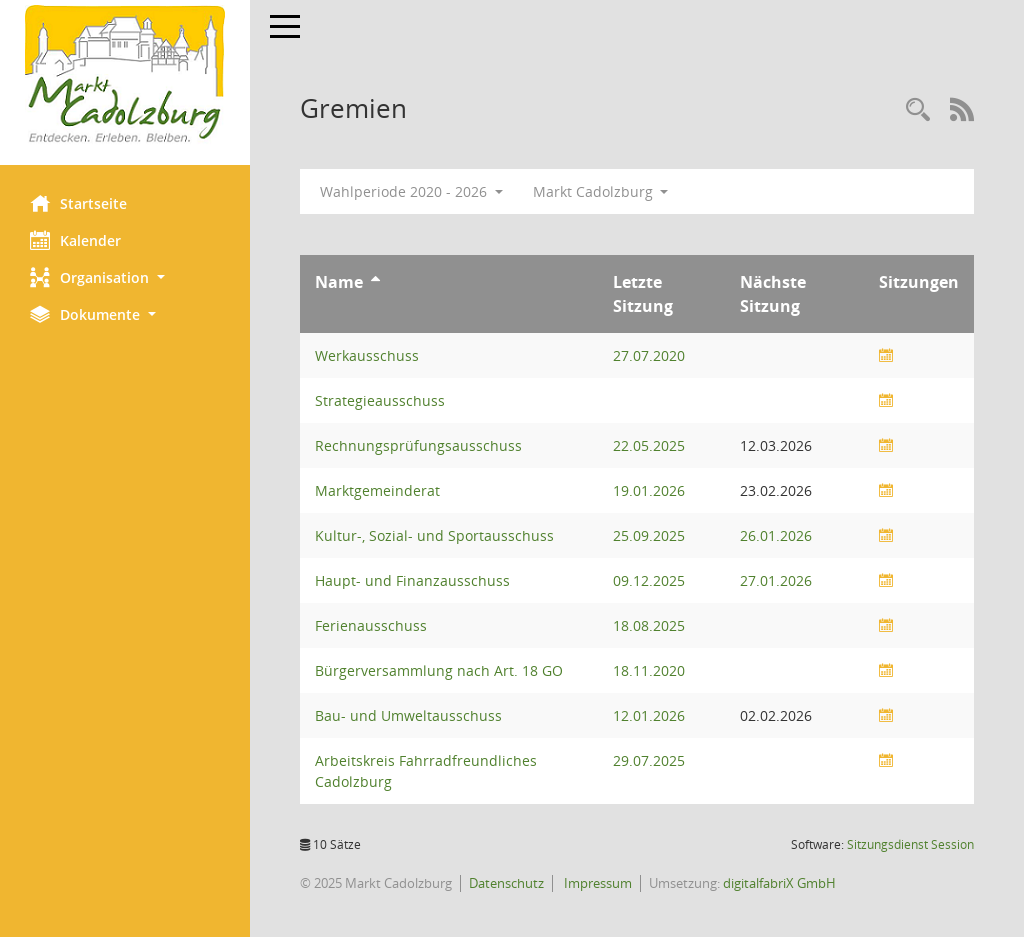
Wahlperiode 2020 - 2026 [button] (411, 191)
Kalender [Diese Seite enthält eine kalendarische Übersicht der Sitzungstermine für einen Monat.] (75, 240)
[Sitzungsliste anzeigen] (886, 355)
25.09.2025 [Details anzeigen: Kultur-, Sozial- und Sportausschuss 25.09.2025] (649, 535)
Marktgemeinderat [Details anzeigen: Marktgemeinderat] (377, 490)
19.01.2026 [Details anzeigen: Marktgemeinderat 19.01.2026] (649, 490)
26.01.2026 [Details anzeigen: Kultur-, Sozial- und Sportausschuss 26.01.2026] (776, 535)
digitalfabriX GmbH (779, 883)
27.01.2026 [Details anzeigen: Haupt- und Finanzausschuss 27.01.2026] (776, 580)
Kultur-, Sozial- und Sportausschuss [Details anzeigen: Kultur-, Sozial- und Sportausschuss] (434, 535)
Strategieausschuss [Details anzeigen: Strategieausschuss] (380, 400)
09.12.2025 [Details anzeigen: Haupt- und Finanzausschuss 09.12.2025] (649, 580)
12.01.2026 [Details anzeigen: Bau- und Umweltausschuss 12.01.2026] (649, 715)
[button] (125, 277)
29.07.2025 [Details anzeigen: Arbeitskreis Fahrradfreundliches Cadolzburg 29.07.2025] (649, 760)
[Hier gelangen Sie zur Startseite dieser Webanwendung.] (125, 75)
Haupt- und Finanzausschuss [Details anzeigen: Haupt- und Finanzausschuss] (412, 580)
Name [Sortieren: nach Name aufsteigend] (339, 282)
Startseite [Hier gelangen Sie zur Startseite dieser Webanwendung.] (78, 203)
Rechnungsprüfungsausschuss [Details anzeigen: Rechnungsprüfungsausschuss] (418, 445)
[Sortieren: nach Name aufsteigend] (375, 282)
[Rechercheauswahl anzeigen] (918, 110)
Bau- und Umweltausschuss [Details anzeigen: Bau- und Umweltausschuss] (408, 715)
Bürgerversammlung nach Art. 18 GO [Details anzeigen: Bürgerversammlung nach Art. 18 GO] (439, 670)
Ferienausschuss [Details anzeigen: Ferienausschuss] (371, 625)
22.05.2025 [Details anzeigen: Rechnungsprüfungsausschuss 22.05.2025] (649, 445)
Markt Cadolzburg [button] (601, 191)
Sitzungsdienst (910, 844)
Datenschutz (506, 883)
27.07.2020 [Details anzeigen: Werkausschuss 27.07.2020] (649, 355)
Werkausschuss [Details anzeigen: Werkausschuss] (367, 355)
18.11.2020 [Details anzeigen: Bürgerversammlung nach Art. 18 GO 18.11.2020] (649, 670)
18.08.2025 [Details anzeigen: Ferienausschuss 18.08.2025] (649, 625)
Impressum (596, 883)
